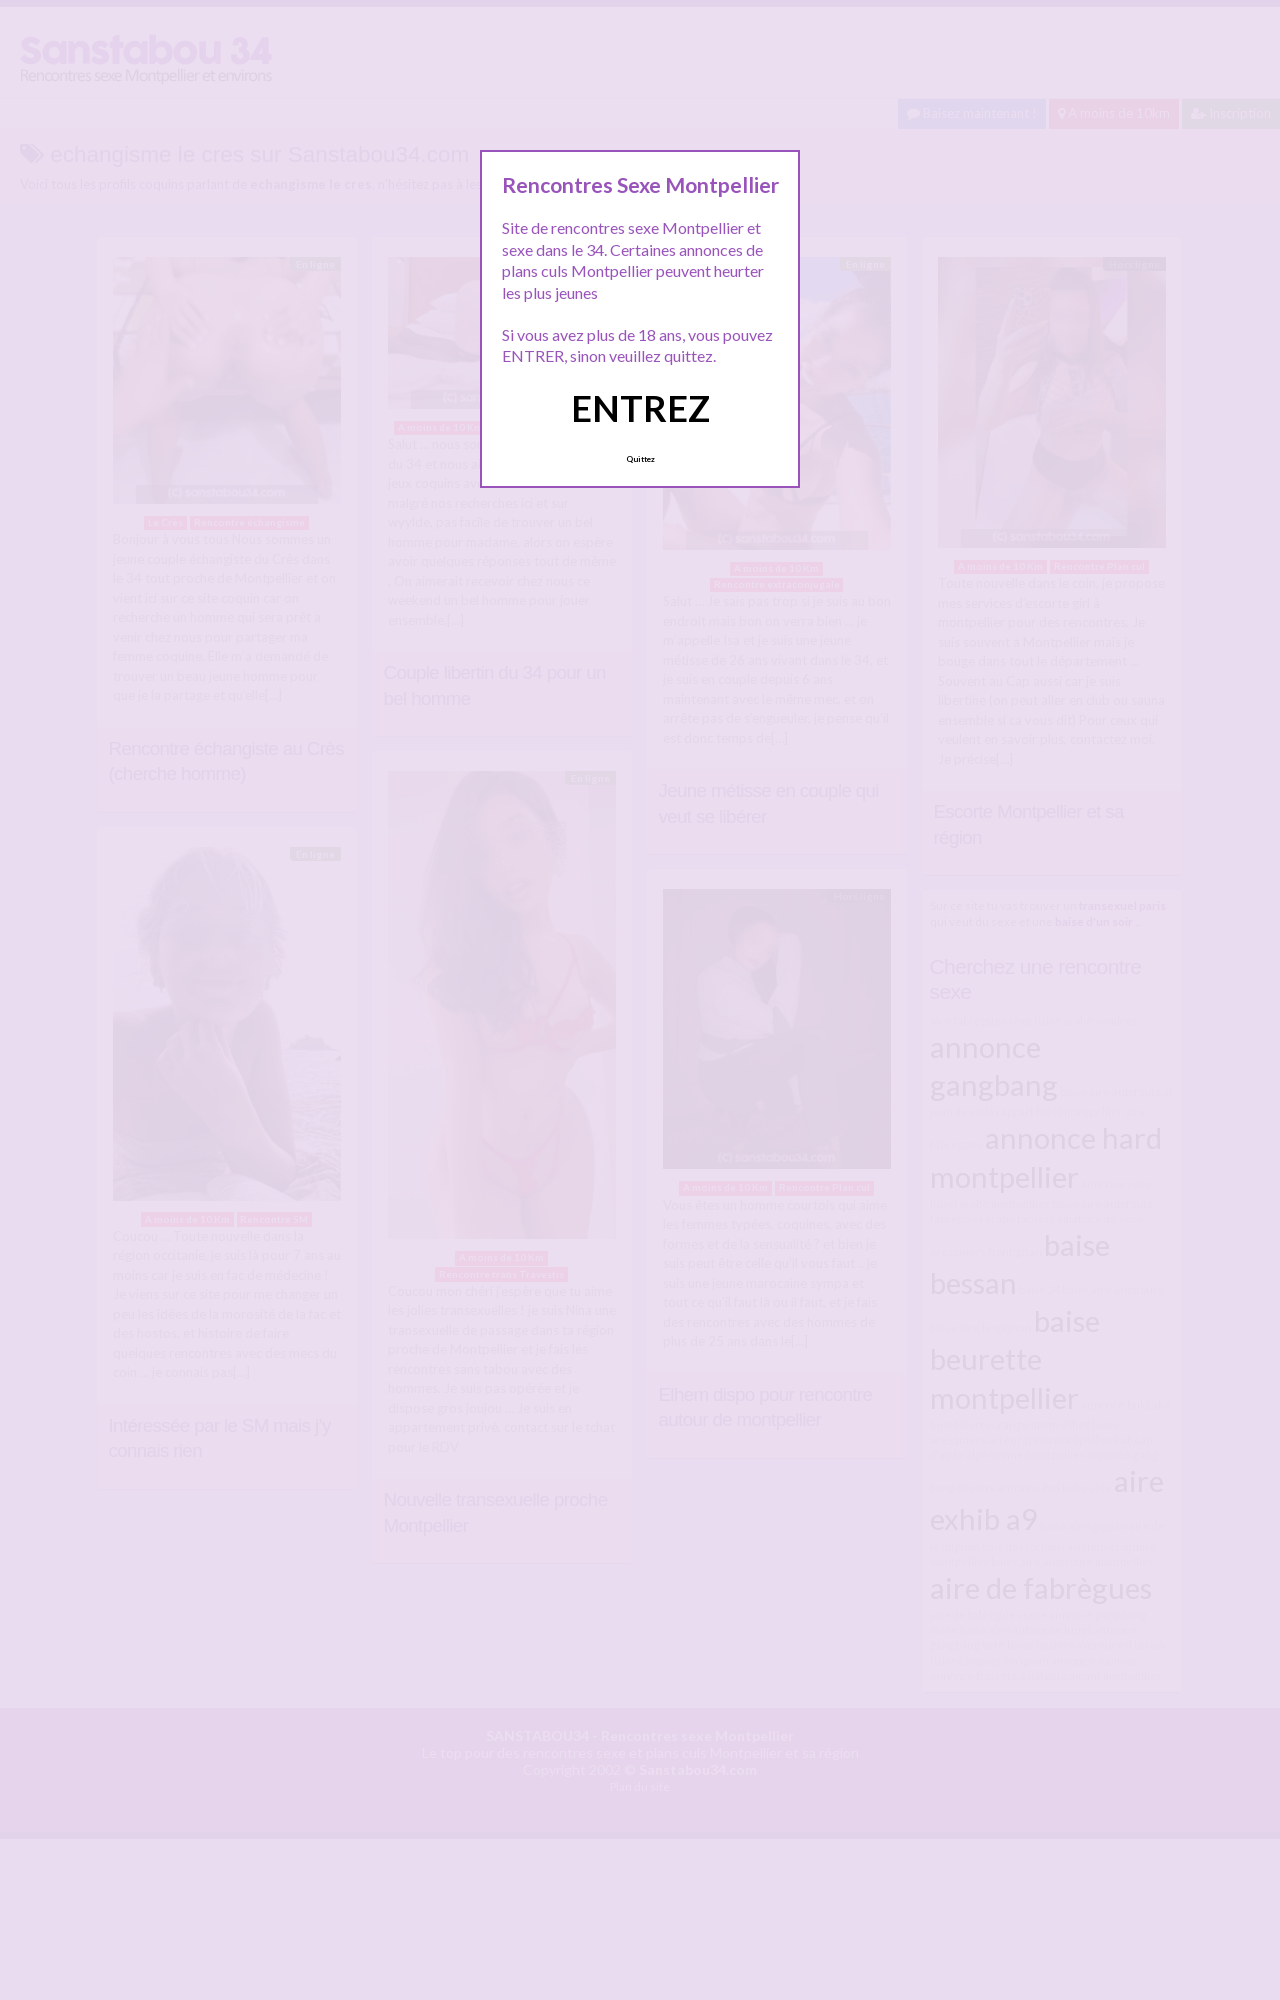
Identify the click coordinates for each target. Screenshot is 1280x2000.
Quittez (640, 459)
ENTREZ (640, 408)
